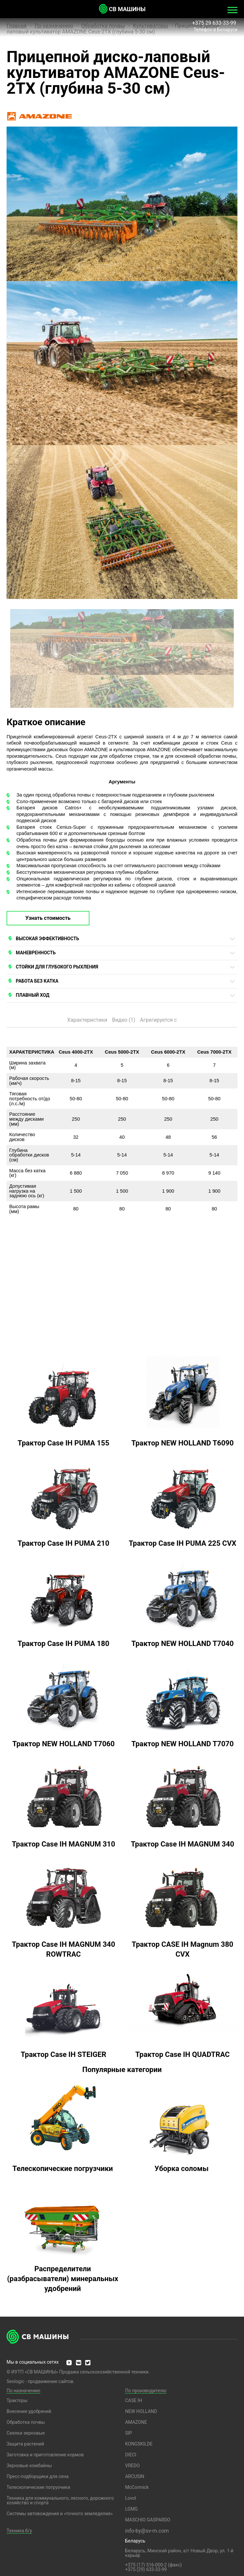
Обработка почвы (26, 2422)
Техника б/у (19, 2530)
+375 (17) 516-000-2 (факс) (153, 2564)
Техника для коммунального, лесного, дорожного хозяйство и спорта (60, 2500)
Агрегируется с (158, 1020)
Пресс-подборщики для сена (37, 2476)
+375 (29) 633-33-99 (146, 2569)
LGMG (131, 2509)
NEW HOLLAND (141, 2411)
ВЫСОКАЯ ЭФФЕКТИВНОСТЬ (47, 938)
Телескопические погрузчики (38, 2487)
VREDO (132, 2465)
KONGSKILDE (138, 2443)
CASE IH (133, 2400)
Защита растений (25, 2443)
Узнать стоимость (48, 918)
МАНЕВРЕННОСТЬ (36, 952)
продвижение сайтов (51, 2381)
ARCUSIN (134, 2476)
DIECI (130, 2454)
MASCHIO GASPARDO (147, 2519)
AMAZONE (136, 2422)
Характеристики (87, 1020)
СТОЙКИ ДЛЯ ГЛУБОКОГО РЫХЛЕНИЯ (57, 966)
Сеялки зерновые (26, 2433)
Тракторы (17, 2400)
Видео (123, 1020)
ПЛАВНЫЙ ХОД (32, 995)
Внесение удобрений (29, 2411)
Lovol (130, 2498)
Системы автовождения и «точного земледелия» (60, 2513)
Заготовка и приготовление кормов (45, 2454)
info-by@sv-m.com (147, 2531)
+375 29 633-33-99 (214, 23)
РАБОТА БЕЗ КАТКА (37, 981)
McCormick (137, 2487)
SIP (128, 2433)
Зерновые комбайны (29, 2465)
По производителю (145, 2390)
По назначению (23, 2390)
